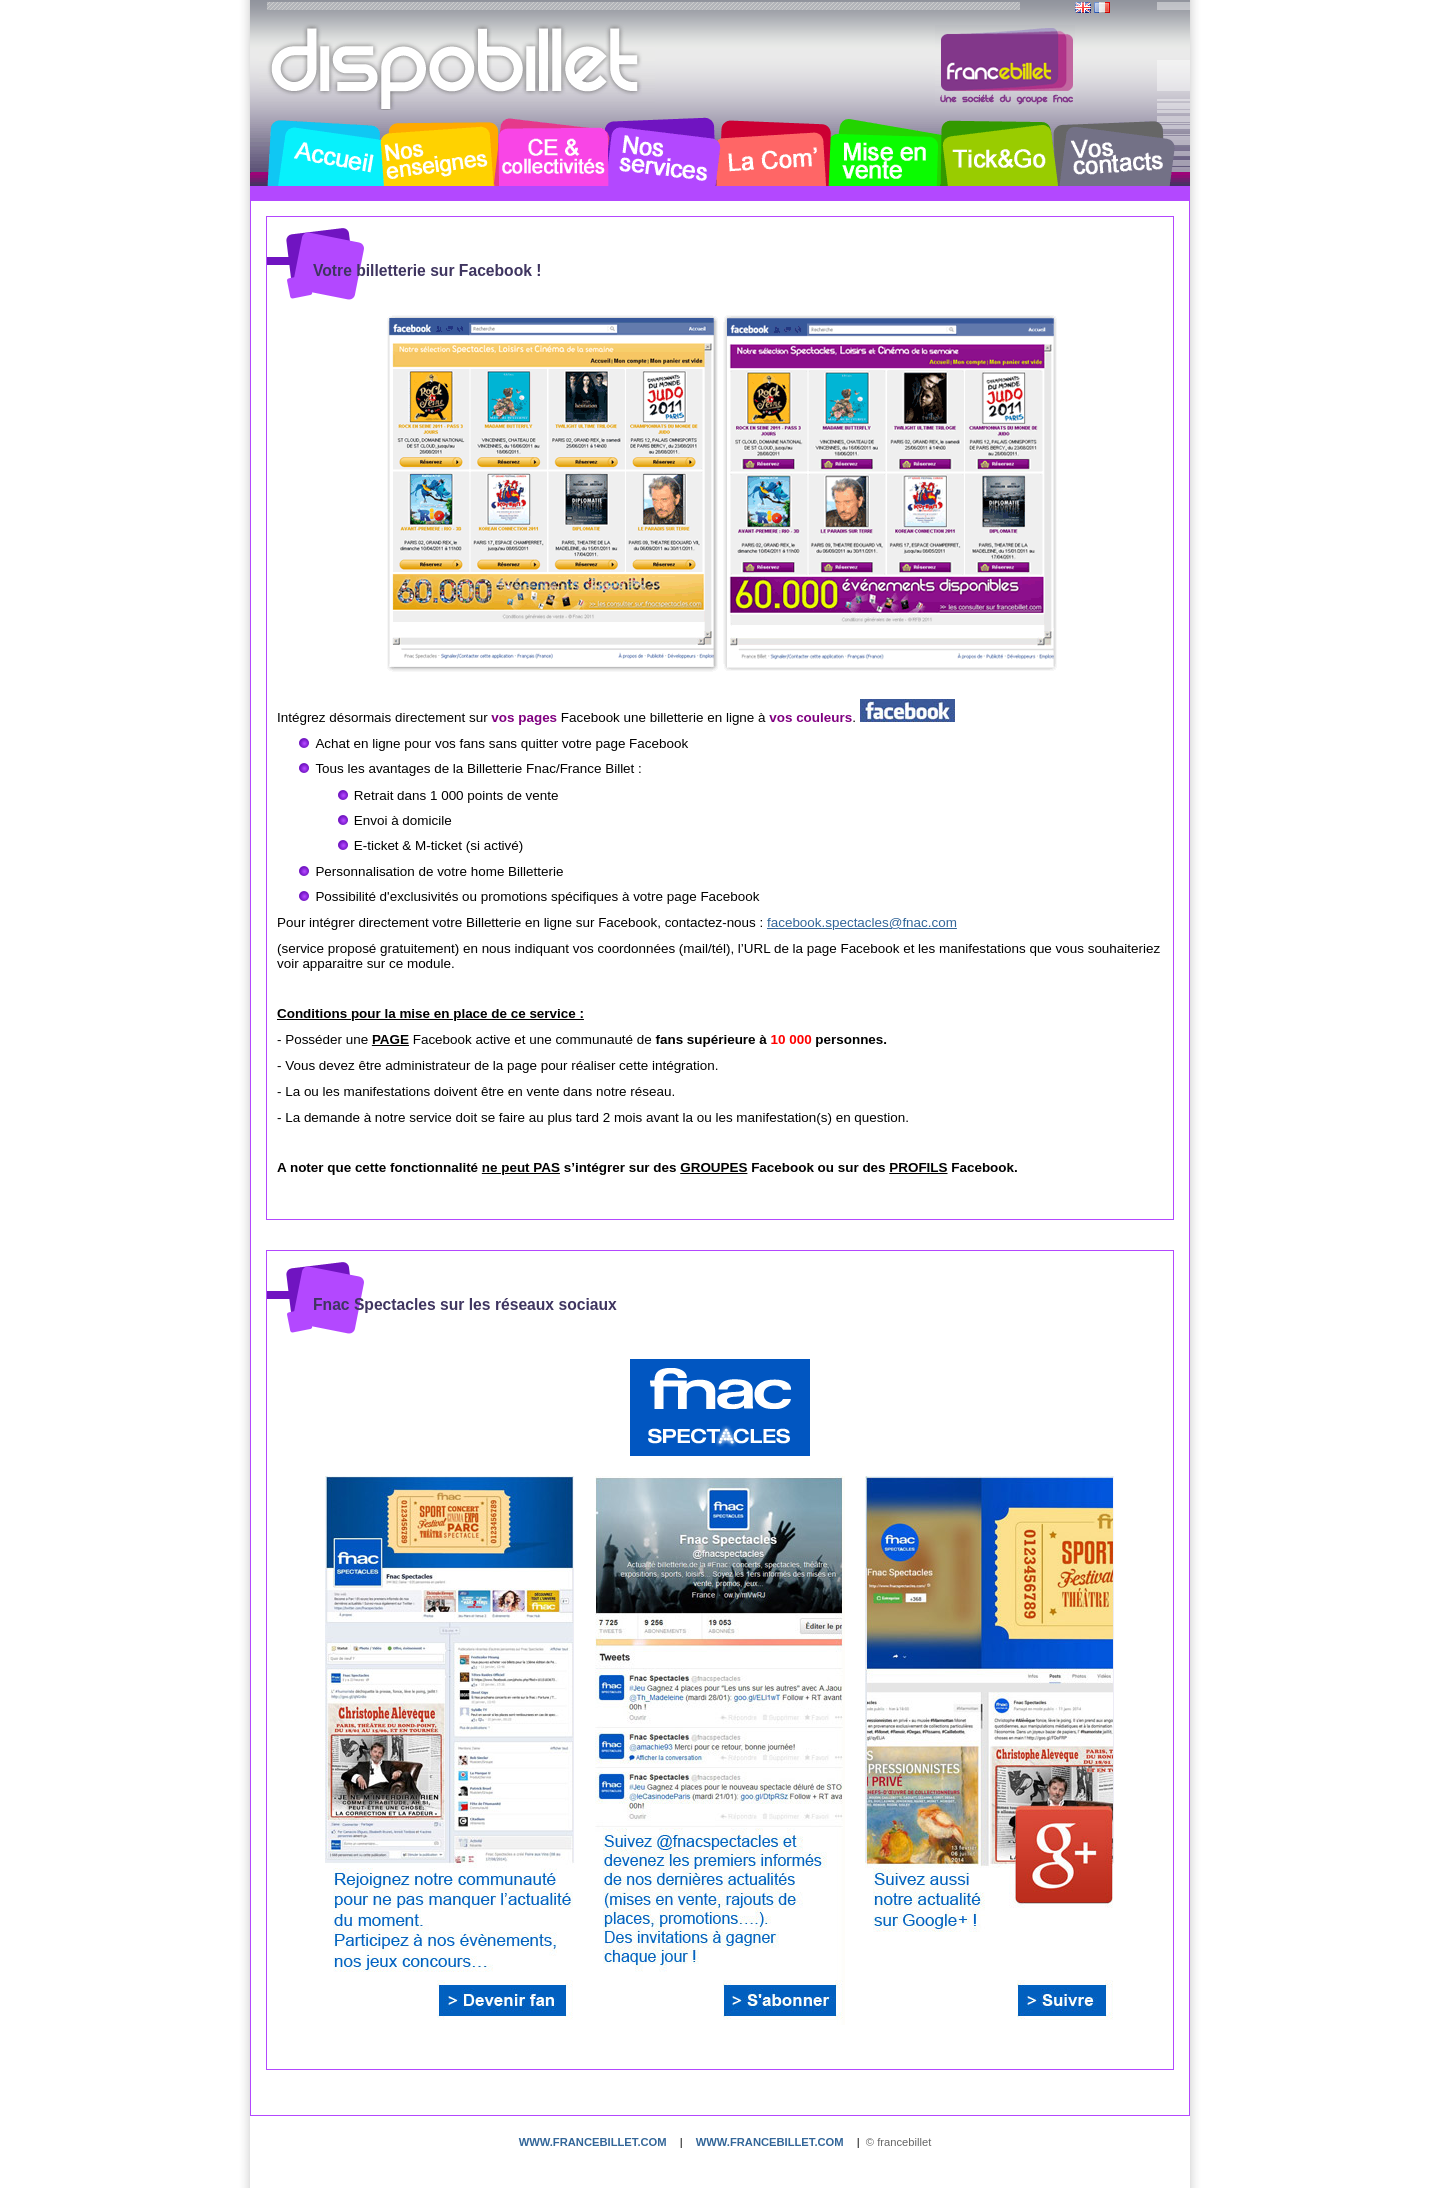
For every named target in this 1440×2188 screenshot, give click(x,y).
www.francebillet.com (593, 2142)
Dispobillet (457, 68)
